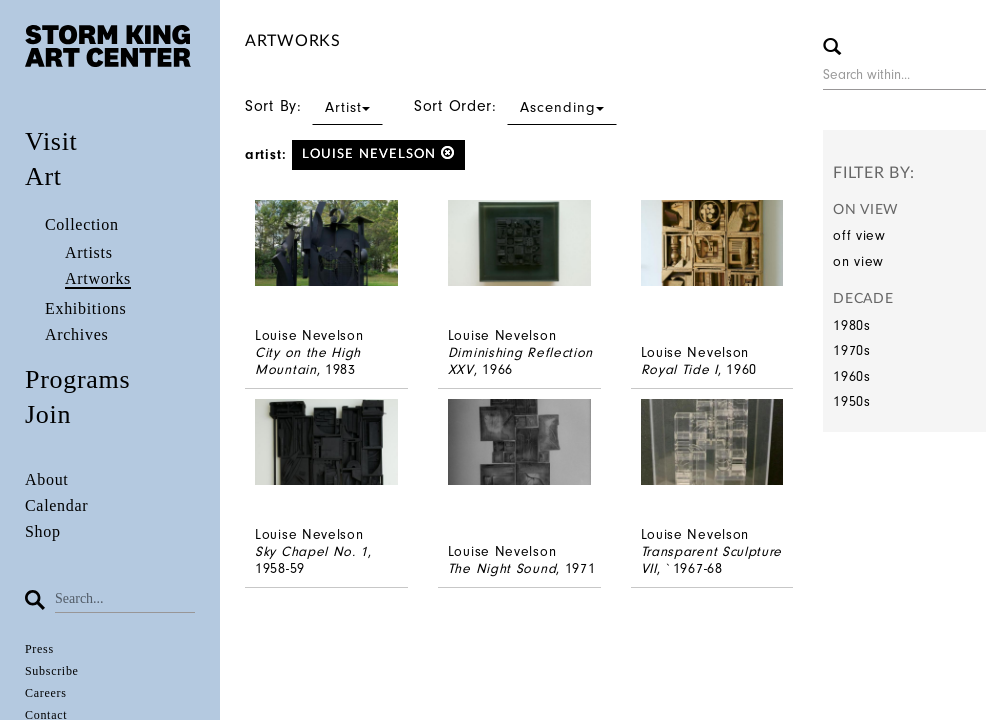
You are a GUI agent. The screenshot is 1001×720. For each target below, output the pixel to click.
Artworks (98, 278)
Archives (76, 334)
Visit (51, 141)
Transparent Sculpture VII (712, 560)
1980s (852, 325)
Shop (43, 531)
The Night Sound (502, 568)
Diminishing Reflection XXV (520, 361)
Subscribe (52, 671)
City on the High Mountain (308, 361)
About (47, 479)
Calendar (56, 505)
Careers (46, 693)
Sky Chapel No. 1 (311, 551)
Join (48, 414)
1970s (852, 350)
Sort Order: (515, 106)
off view (859, 235)
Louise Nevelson (378, 153)
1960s (852, 376)
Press (39, 649)
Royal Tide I (679, 369)
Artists (89, 252)
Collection (82, 224)
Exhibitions (85, 308)
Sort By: (314, 106)
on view (858, 261)
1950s (852, 401)
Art (43, 176)
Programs (77, 379)
